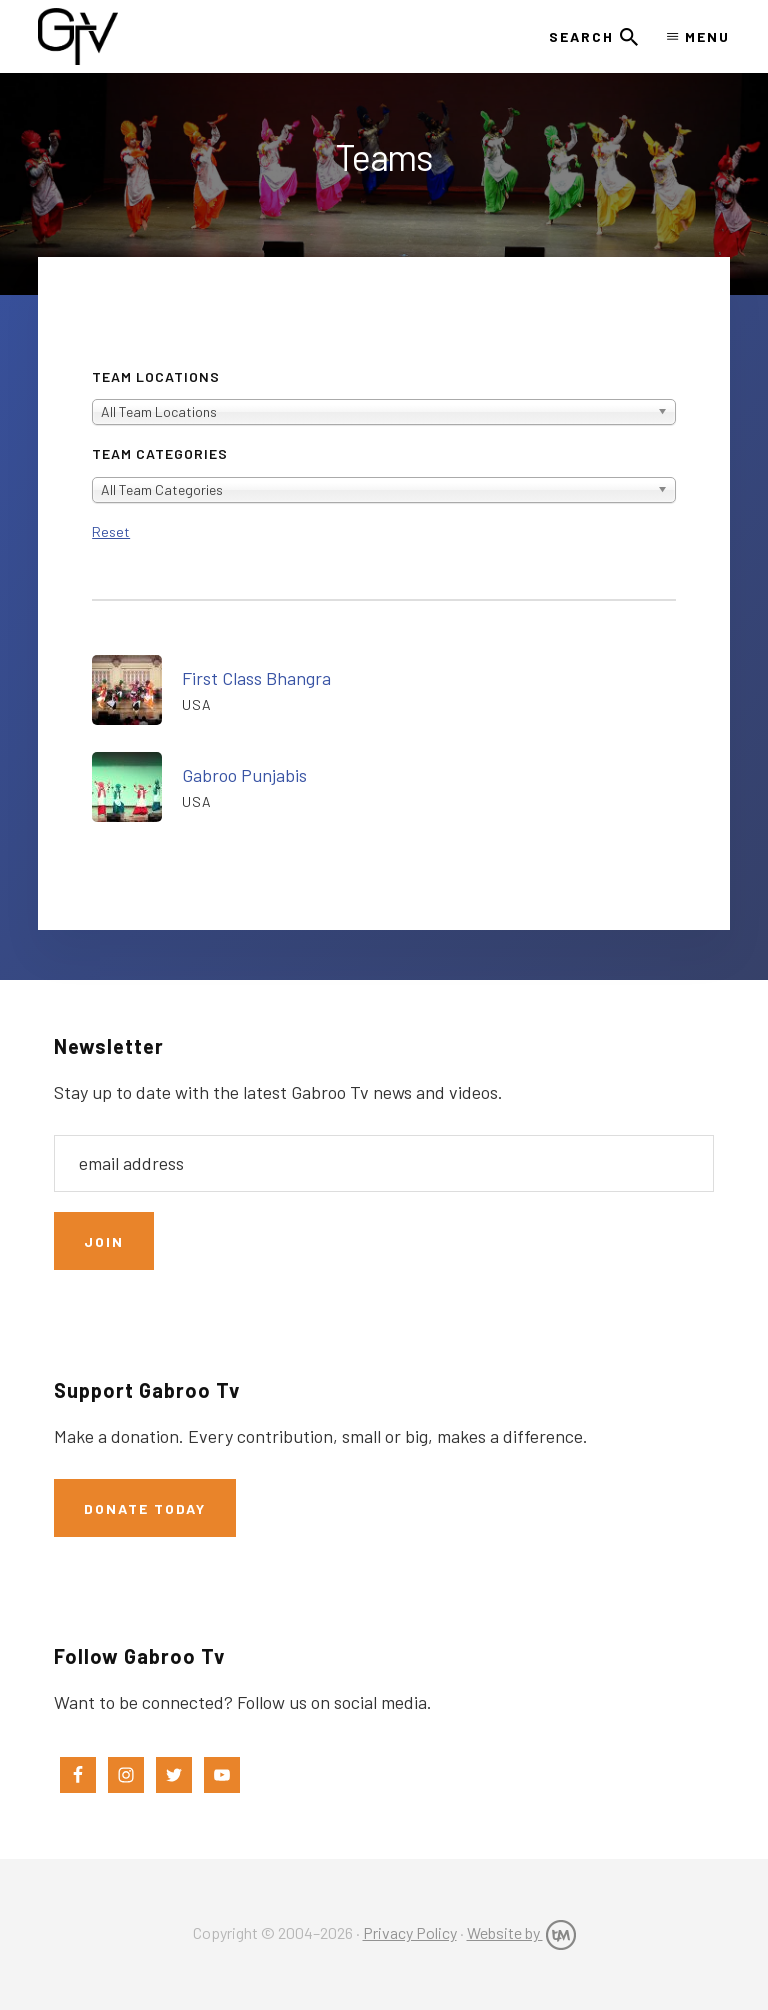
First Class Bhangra (256, 678)
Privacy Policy (410, 1932)
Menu (707, 36)
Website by (521, 1932)
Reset (111, 531)
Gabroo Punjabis (244, 775)
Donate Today (145, 1508)
